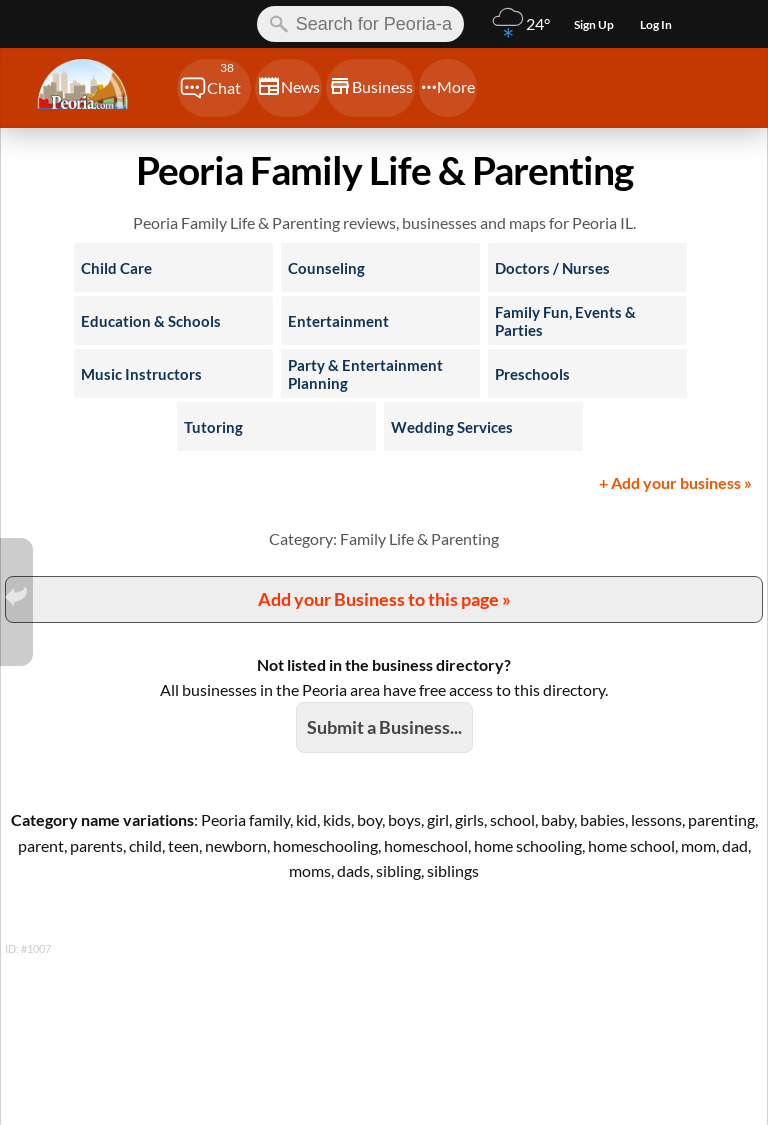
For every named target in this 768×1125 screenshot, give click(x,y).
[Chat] (214, 88)
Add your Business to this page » (384, 599)
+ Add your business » (675, 482)
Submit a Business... (384, 727)
